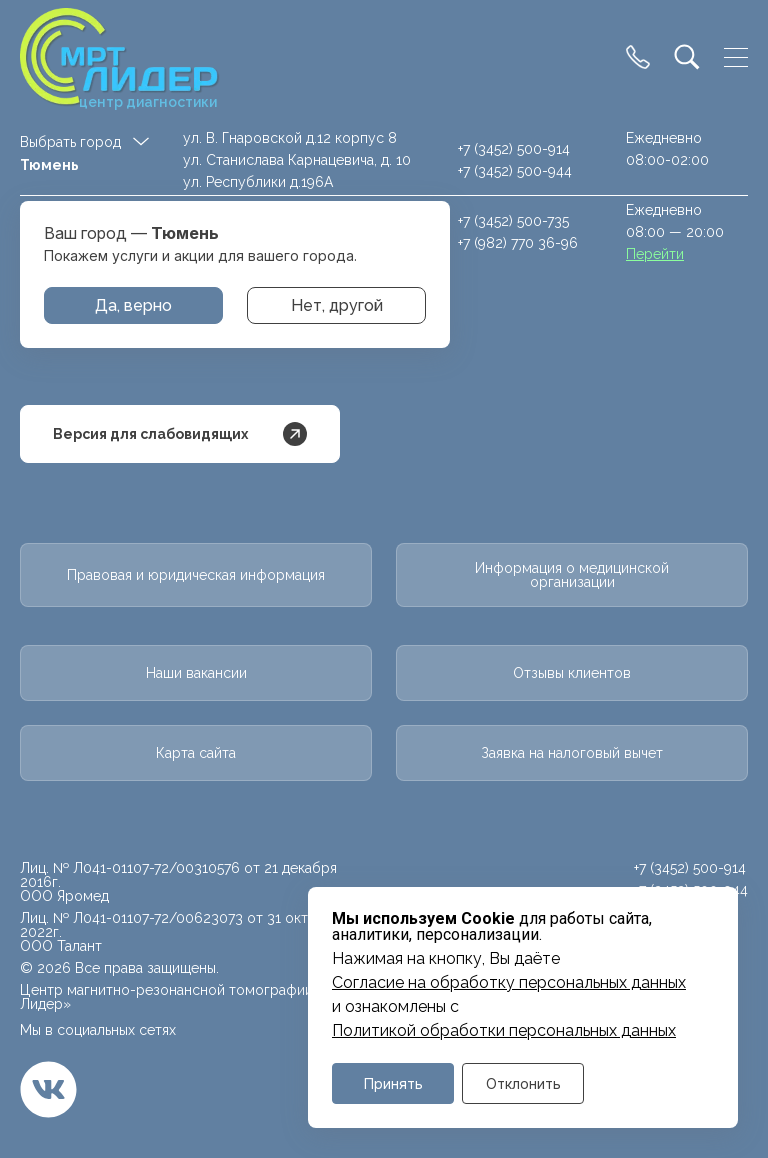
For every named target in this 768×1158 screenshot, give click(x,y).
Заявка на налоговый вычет (572, 753)
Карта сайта (196, 753)
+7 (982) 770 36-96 (518, 243)
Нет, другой (337, 305)
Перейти (655, 254)
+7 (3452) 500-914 (514, 149)
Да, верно (133, 305)
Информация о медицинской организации (572, 575)
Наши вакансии (196, 673)
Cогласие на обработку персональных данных (509, 983)
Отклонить (523, 1083)
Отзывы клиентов (572, 673)
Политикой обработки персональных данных (504, 1031)
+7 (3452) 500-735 (513, 221)
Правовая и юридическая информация (196, 575)
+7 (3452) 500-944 (515, 171)
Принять (393, 1083)
